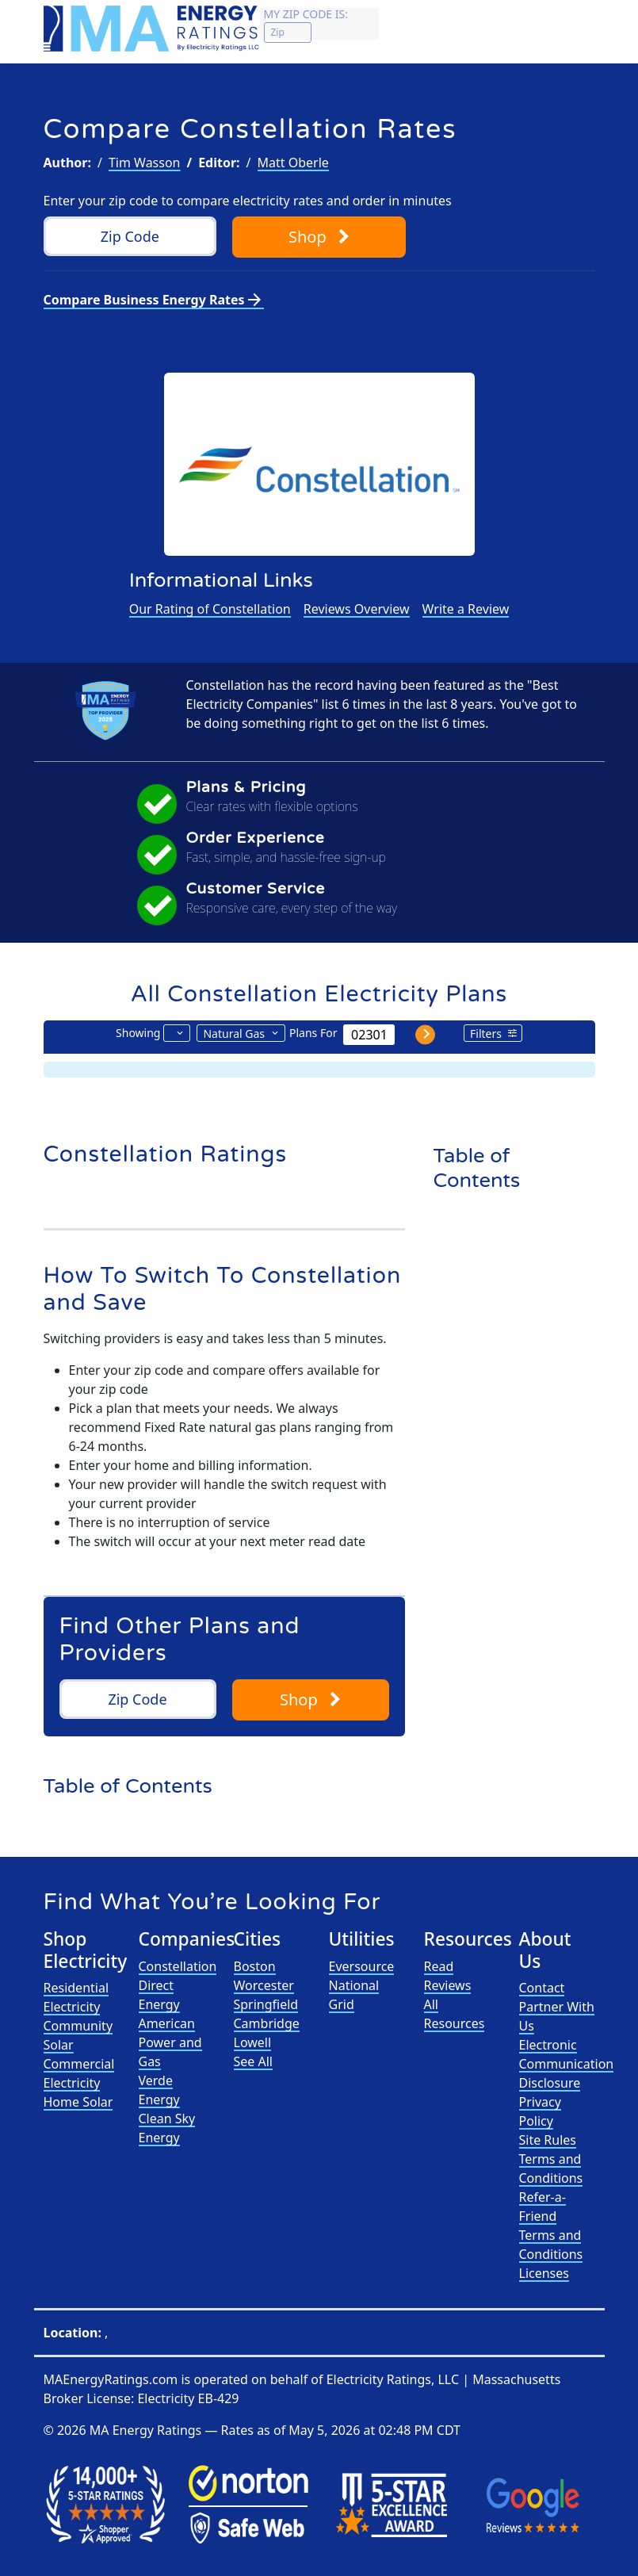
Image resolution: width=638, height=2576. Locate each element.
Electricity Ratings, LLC (393, 2379)
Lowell (253, 2042)
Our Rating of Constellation (210, 609)
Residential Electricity (76, 1997)
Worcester (264, 1985)
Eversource (362, 1966)
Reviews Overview (357, 609)
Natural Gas (234, 1033)
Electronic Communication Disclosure (566, 2064)
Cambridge (267, 2023)
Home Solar (78, 2102)
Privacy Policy (540, 2111)
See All (253, 2061)
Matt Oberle (293, 162)
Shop (319, 236)
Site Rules (548, 2140)
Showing (138, 1032)
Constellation (178, 1966)
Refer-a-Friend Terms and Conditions (551, 2225)
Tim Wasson (145, 162)
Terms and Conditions (551, 2168)
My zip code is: (306, 13)
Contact (542, 1987)
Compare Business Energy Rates (154, 299)
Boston (255, 1966)
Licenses (544, 2273)
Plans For (313, 1032)
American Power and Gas (170, 2042)
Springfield (266, 2004)
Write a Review (466, 609)
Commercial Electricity (79, 2073)
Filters (486, 1033)
